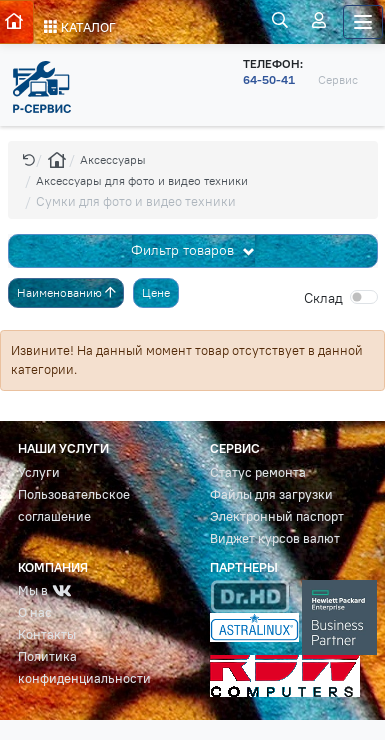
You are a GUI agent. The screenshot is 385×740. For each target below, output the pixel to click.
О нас (35, 612)
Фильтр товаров (184, 250)
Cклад (323, 298)
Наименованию (66, 292)
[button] (29, 159)
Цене (156, 292)
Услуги (39, 472)
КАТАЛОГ (80, 27)
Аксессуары (113, 159)
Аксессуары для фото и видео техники (142, 180)
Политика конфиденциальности (84, 667)
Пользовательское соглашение (74, 505)
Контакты (47, 634)
